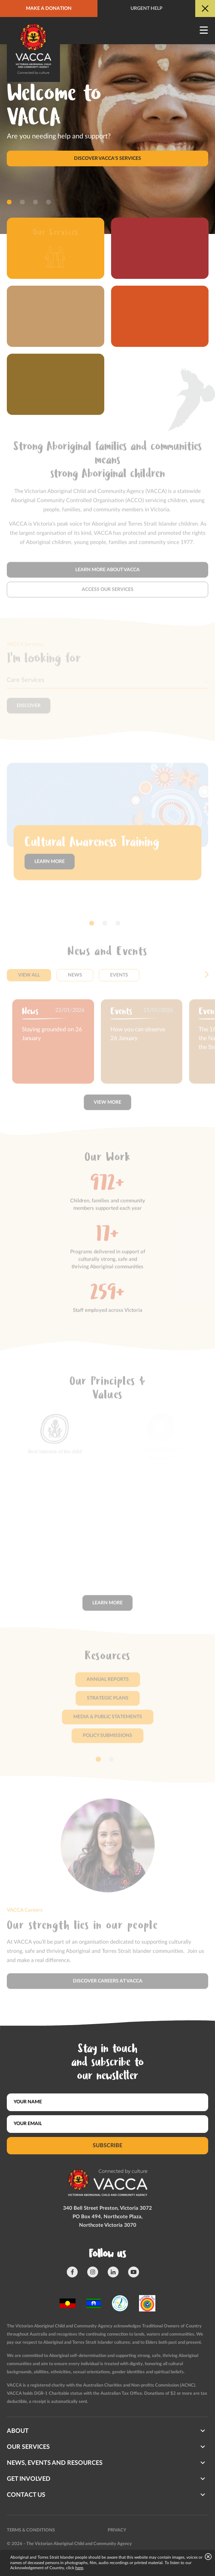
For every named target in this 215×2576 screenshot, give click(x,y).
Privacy (117, 2530)
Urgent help (146, 8)
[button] (9, 202)
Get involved (28, 2479)
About (18, 2431)
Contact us (26, 2495)
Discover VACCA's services (107, 158)
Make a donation (49, 8)
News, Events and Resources (55, 2463)
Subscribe (107, 2145)
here (79, 2568)
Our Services (28, 2447)
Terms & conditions (31, 2530)
